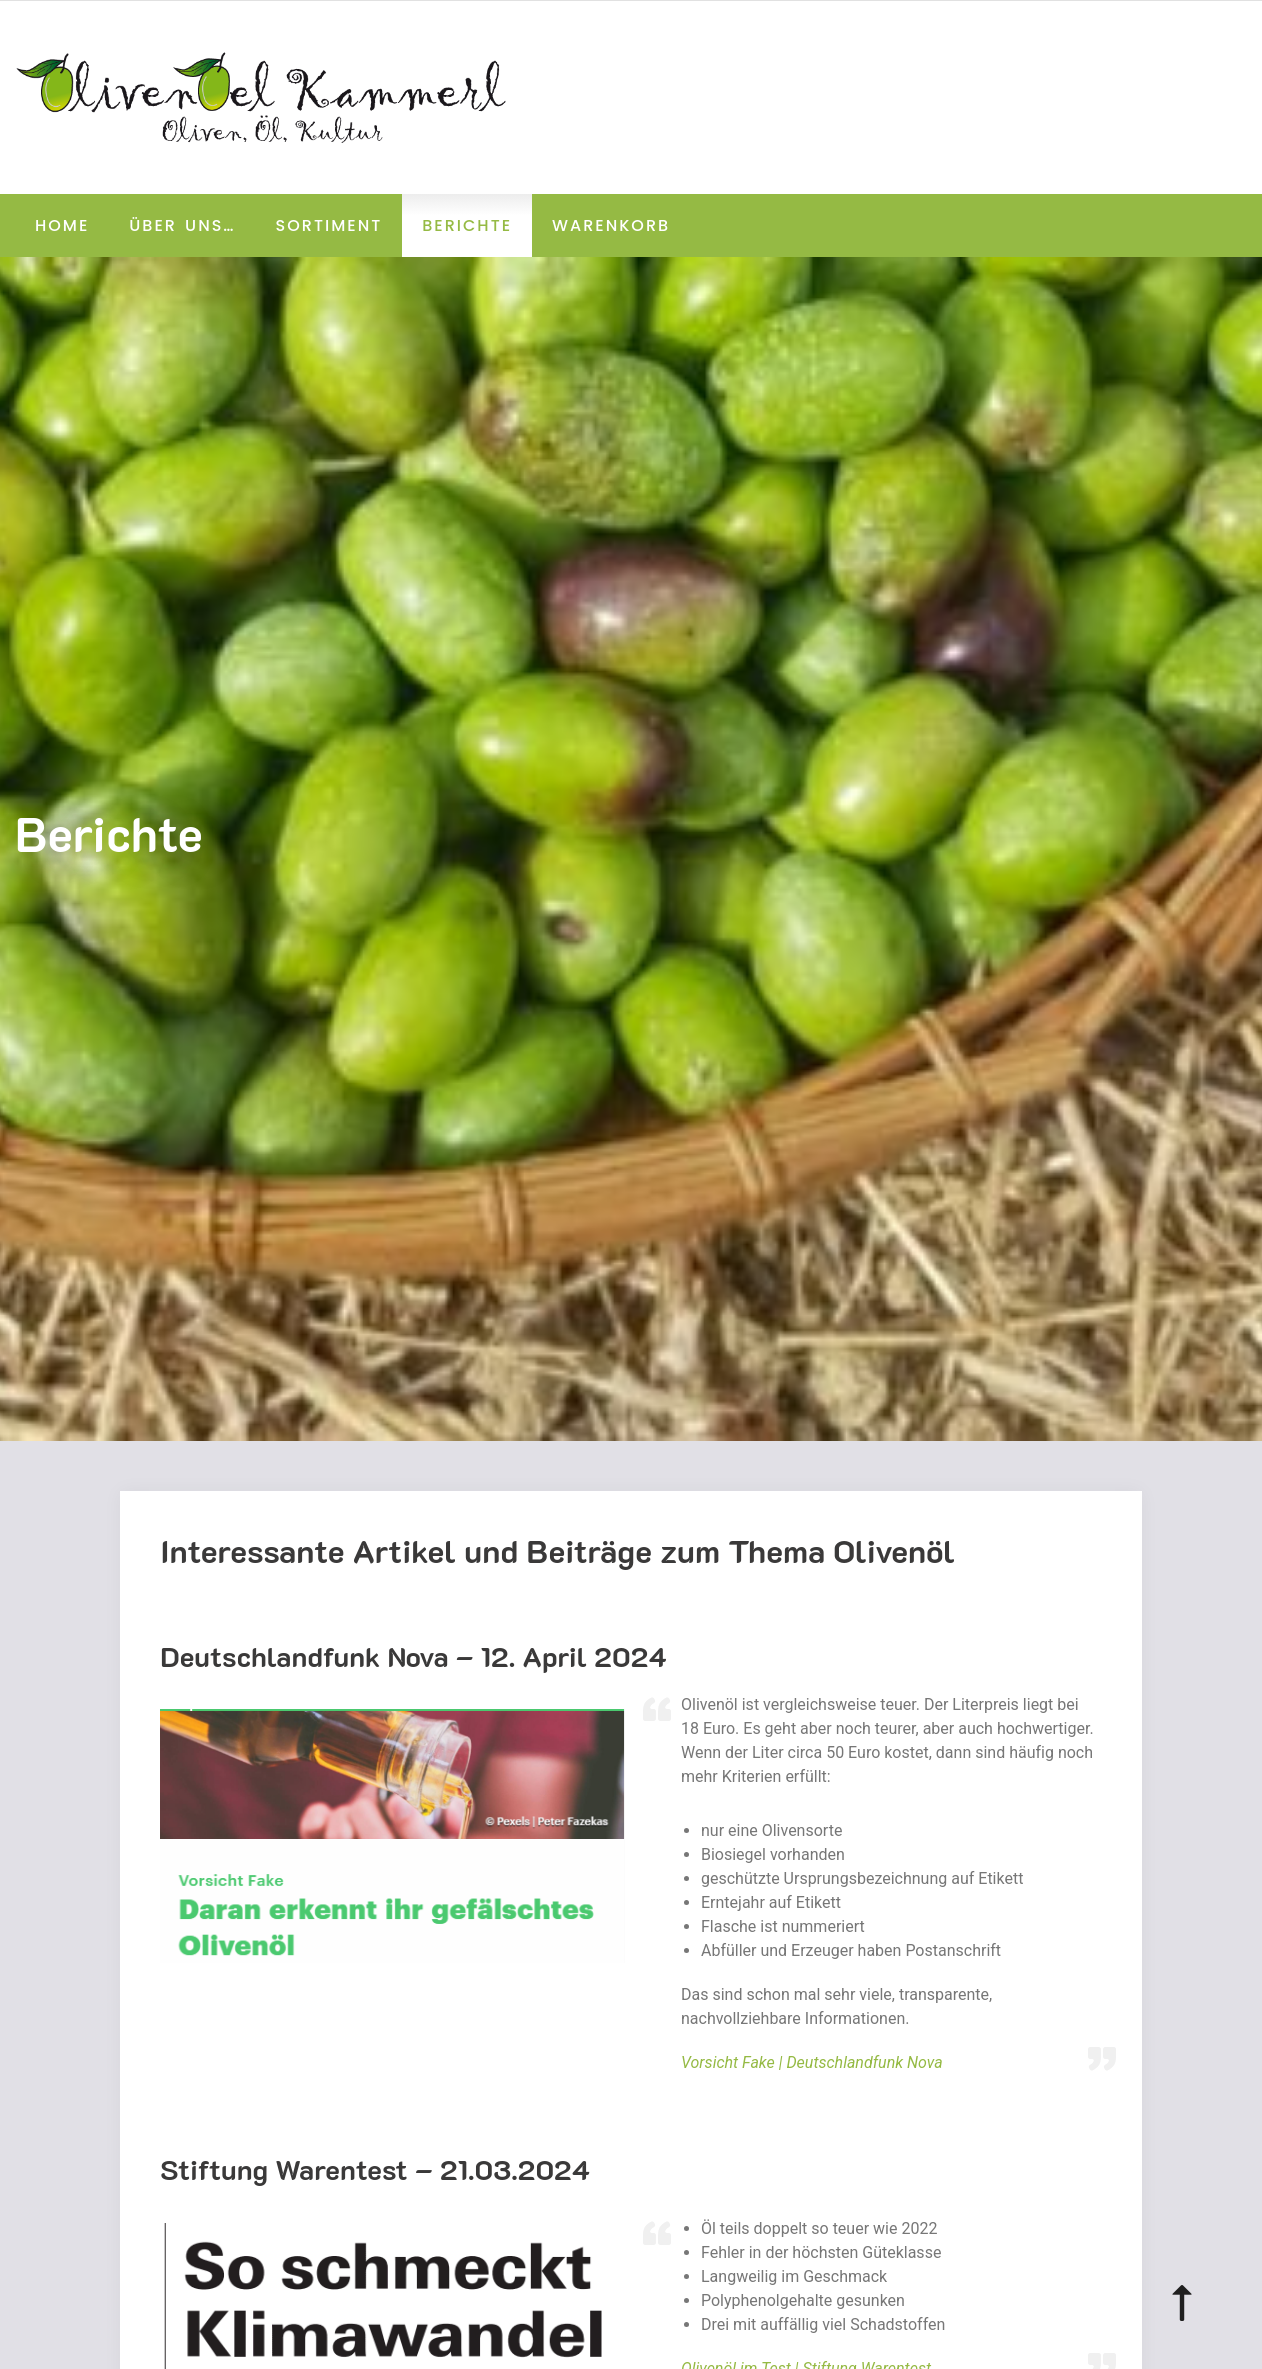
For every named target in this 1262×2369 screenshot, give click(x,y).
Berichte (467, 225)
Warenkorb (611, 225)
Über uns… (182, 225)
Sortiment (329, 225)
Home (62, 225)
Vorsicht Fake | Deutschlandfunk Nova (812, 2062)
